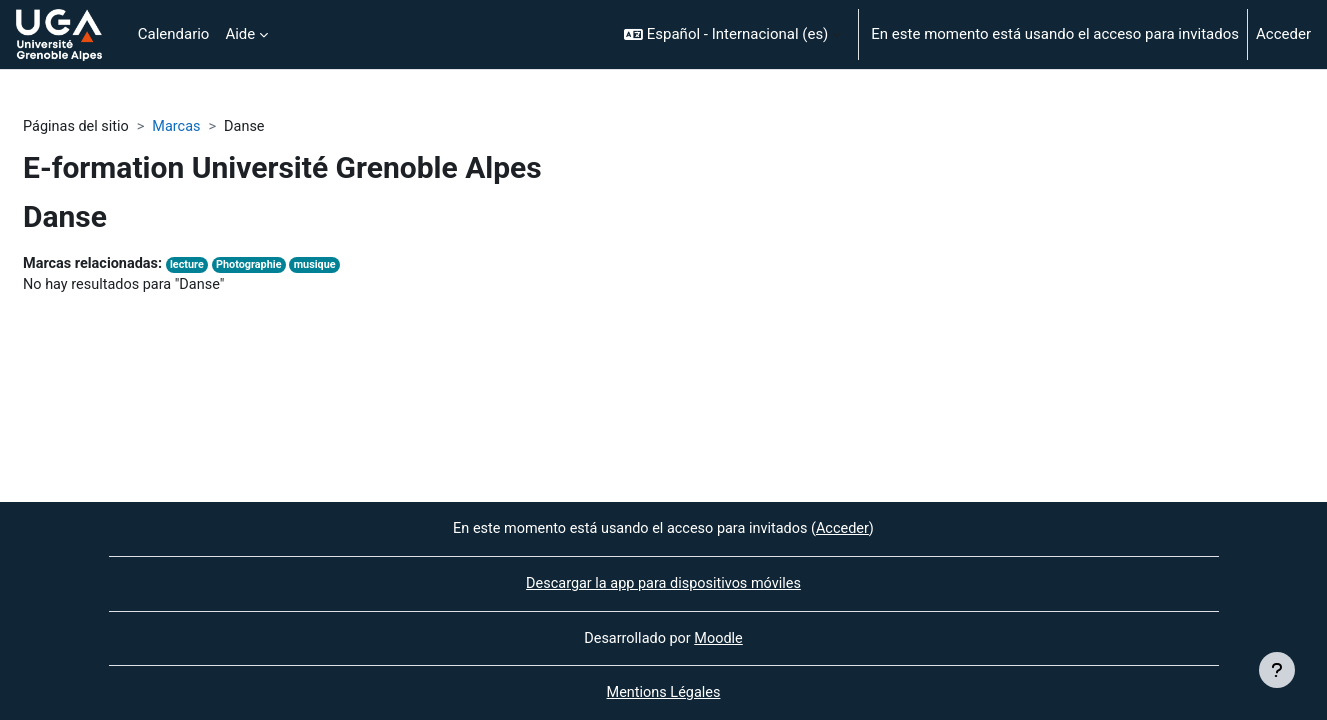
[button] (732, 34)
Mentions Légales (663, 693)
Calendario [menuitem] (174, 34)
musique (326, 266)
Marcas (182, 127)
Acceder (1283, 34)
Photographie (257, 266)
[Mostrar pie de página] (1277, 670)
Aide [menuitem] (240, 34)
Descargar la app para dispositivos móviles (663, 582)
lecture (193, 266)
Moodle (720, 637)
